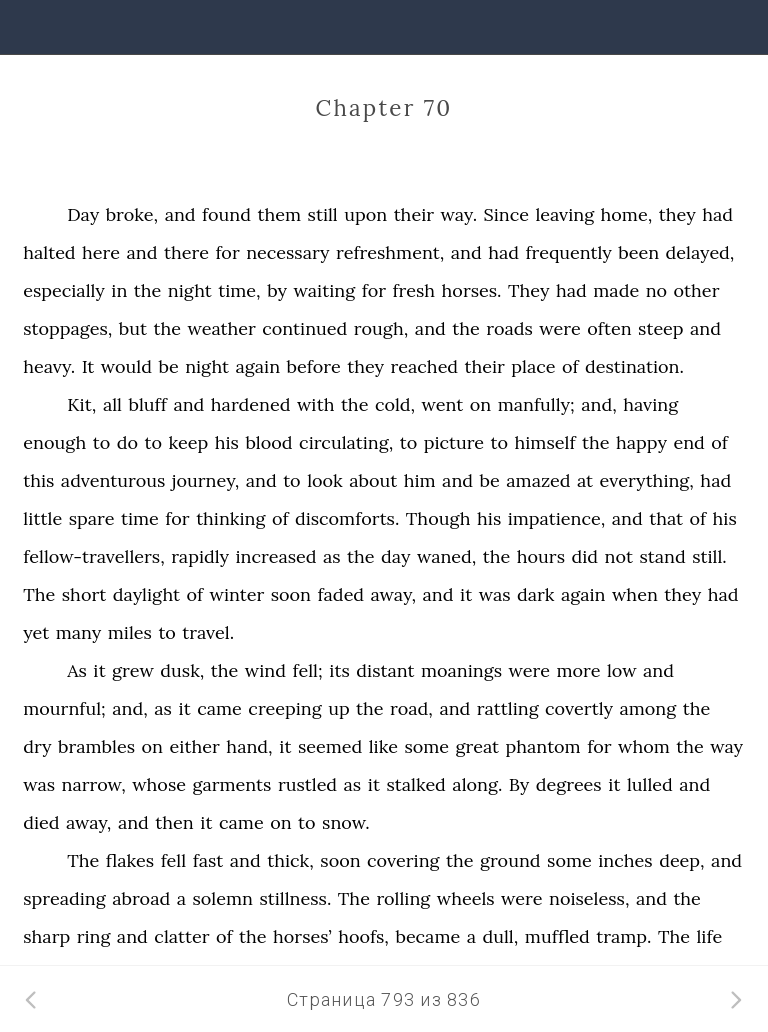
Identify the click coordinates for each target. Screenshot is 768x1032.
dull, (500, 936)
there (186, 252)
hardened (251, 404)
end (688, 442)
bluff (147, 404)
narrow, (94, 784)
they (677, 214)
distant (385, 670)
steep (660, 328)
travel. (208, 632)
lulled (650, 784)
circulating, (346, 442)
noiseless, (589, 898)
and (180, 214)
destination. (634, 366)
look (325, 480)
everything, (647, 480)
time (140, 518)
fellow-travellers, (94, 556)
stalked (415, 784)
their (414, 214)
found (226, 214)
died (41, 822)
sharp (46, 936)
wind (265, 670)
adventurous (113, 480)
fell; (307, 670)
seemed (330, 746)
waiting (324, 290)
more (578, 670)
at (585, 480)
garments (231, 784)
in (119, 290)
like (383, 746)
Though (438, 518)
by (277, 290)
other (697, 290)
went (443, 404)
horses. (472, 290)
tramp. (623, 936)
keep (189, 442)
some (426, 746)
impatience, (557, 518)
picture (454, 442)
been (638, 252)
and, (599, 404)
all (112, 404)
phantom (543, 746)
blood (268, 442)
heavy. (49, 366)
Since (506, 214)
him (420, 480)
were (559, 328)
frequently (568, 252)
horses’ (302, 936)
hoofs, (363, 936)
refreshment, (390, 252)
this (38, 480)
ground (510, 860)
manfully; (536, 404)
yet (36, 632)
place (533, 366)
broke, (132, 214)
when (635, 594)
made (616, 290)
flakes (130, 860)
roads (509, 328)
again (258, 366)
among (647, 708)
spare (92, 518)
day (395, 556)
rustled (307, 784)
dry (37, 746)
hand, (249, 746)
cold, (395, 404)
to (102, 442)
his (227, 442)
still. (709, 556)
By (519, 784)
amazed (538, 480)
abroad (141, 898)
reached (424, 366)
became (427, 936)
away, (393, 594)
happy (641, 442)
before (314, 366)
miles (130, 632)
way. (458, 214)
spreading (64, 898)
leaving (564, 214)
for (227, 252)
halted (49, 252)
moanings (461, 670)
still (323, 214)
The (39, 594)
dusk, (182, 670)
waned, (446, 556)
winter (236, 594)
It (88, 366)
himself (545, 442)
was (495, 594)
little (42, 518)
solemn (222, 898)
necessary (287, 252)
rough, (381, 328)
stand (662, 556)
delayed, (700, 252)
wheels (466, 898)
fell (174, 860)
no (656, 290)
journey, (205, 480)
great (477, 746)
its (339, 670)
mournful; (64, 708)
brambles (96, 746)
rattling (508, 708)
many (79, 632)
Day (83, 214)
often (609, 328)
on (480, 404)
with (316, 404)
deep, (682, 860)
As (77, 670)
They (528, 290)
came (219, 708)
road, (411, 708)
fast (208, 860)
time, (239, 290)
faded (341, 594)
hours (541, 556)
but (133, 328)
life (709, 936)
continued (304, 328)
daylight (146, 594)
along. (477, 784)
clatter (181, 936)
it (466, 594)
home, (627, 214)
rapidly (200, 556)
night (190, 290)
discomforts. (347, 518)
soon (291, 594)
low (622, 670)
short (84, 594)
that (666, 518)
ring (94, 936)
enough (54, 442)
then (174, 822)
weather (221, 328)
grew (133, 670)
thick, (290, 860)
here (101, 252)
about (373, 480)
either (194, 746)
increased (276, 556)
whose (159, 784)
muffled (557, 936)
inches (625, 860)
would (126, 366)
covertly (579, 708)
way (726, 746)
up (339, 708)
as (332, 556)
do (127, 442)
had (717, 214)
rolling (403, 898)
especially (64, 290)
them (280, 214)
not (619, 556)
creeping (284, 708)
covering (403, 860)
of (570, 366)
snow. (346, 822)
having (650, 404)
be (168, 366)
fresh (413, 290)
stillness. (295, 898)
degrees (569, 784)
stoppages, (67, 328)
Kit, (81, 404)
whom (644, 746)
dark (535, 594)
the (148, 290)
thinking (230, 518)
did (584, 556)
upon (365, 214)
